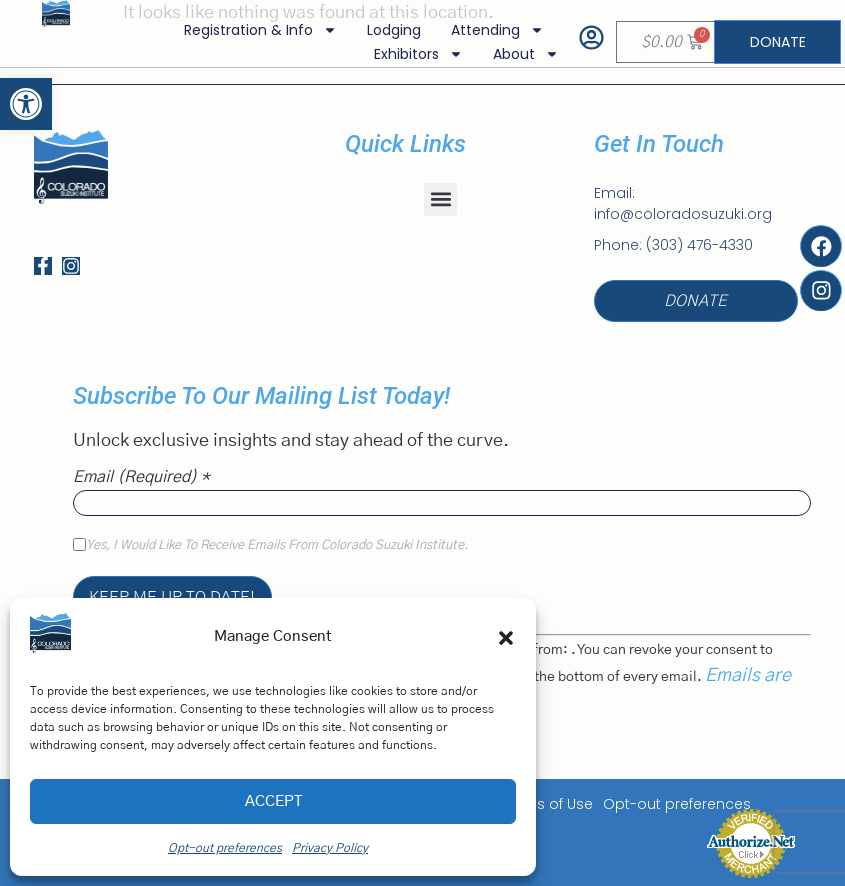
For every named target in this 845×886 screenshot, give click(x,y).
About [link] (525, 54)
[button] (506, 638)
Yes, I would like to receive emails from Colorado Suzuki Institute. (277, 546)
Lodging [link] (393, 30)
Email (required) (141, 477)
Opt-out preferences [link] (225, 848)
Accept (273, 801)
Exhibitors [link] (417, 54)
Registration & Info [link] (259, 30)
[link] (26, 104)
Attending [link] (496, 30)
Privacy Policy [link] (330, 848)
